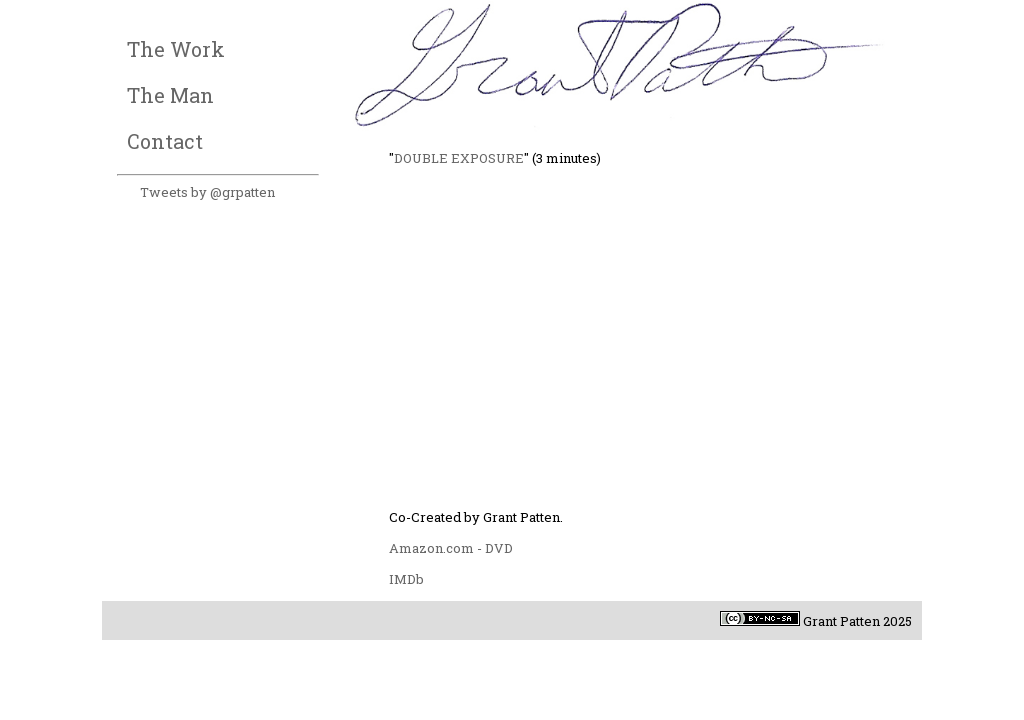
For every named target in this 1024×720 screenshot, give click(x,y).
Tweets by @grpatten (207, 192)
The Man (170, 95)
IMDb (406, 579)
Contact (165, 141)
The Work (176, 49)
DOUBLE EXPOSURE (459, 158)
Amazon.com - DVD (451, 548)
